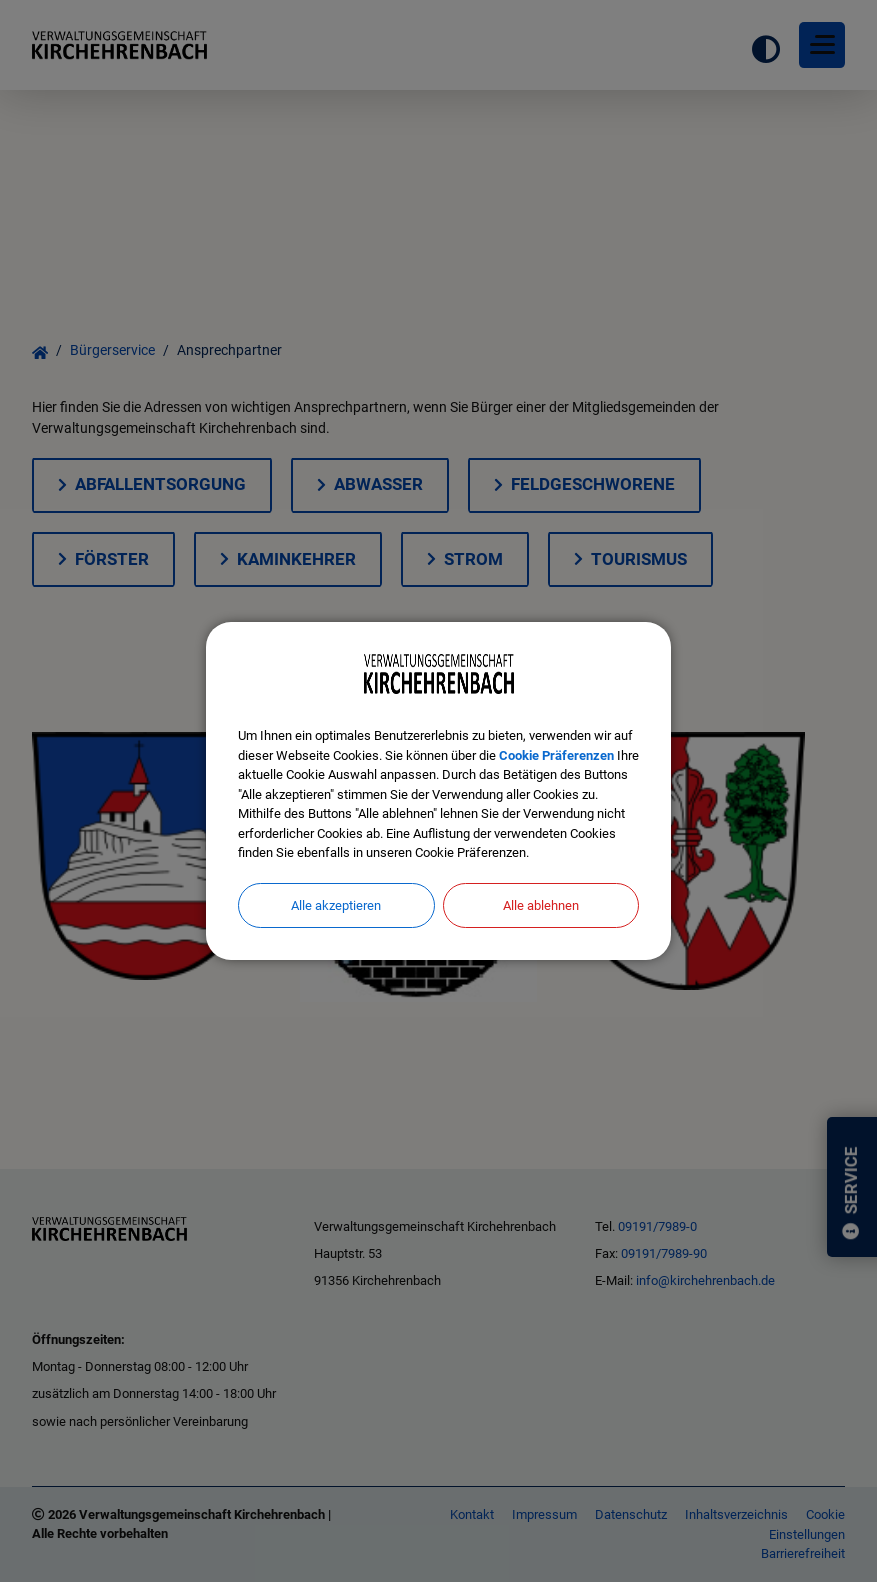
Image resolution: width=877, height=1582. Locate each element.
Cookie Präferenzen (556, 755)
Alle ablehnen (541, 905)
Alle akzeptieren (336, 905)
